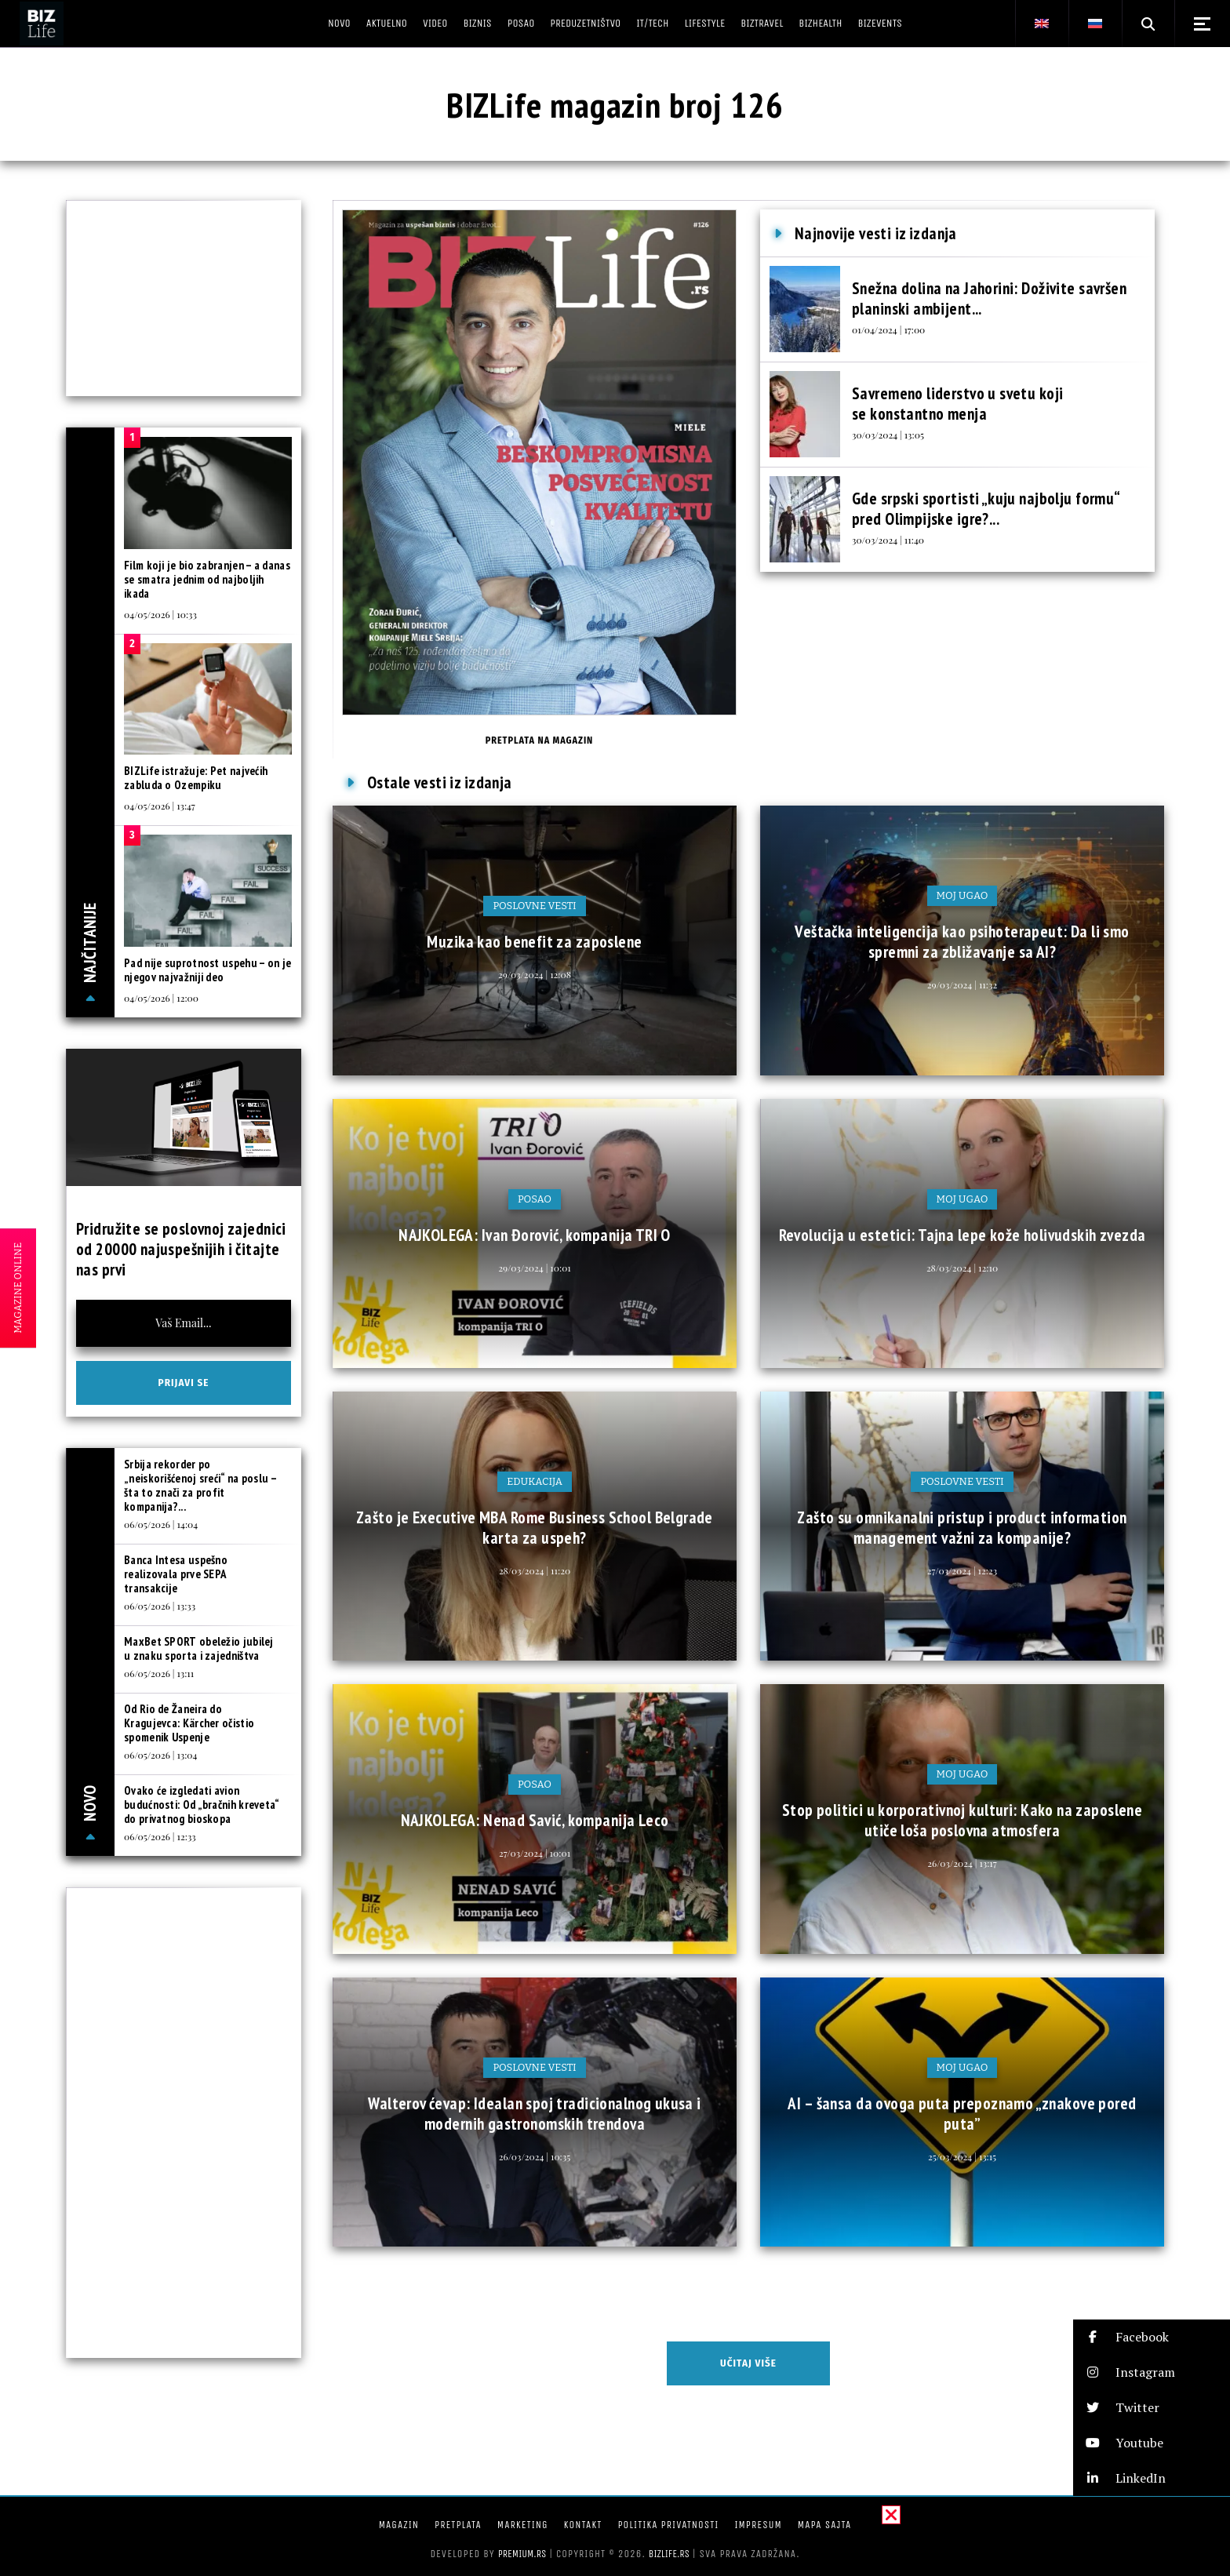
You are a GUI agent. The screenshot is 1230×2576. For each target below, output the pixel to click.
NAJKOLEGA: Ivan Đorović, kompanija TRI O (534, 1235)
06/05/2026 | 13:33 (159, 1605)
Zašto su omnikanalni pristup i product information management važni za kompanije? (961, 1527)
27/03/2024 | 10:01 (534, 1852)
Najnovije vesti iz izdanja (876, 233)
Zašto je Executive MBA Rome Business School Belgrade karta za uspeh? (534, 1527)
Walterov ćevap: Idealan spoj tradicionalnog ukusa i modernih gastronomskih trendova (534, 2113)
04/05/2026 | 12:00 (161, 997)
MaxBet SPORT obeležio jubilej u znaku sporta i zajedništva (199, 1648)
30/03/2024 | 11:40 (888, 539)
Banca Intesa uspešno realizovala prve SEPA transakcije (175, 1573)
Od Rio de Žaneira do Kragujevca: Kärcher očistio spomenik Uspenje (189, 1723)
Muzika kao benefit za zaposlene (534, 941)
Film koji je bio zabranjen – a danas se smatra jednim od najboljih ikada (207, 579)
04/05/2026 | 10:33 (160, 614)
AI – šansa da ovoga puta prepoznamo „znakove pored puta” (962, 2113)
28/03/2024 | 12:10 (962, 1267)
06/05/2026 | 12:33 (160, 1836)
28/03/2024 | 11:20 (534, 1570)
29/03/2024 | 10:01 (534, 1267)
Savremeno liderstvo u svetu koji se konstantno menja (957, 403)
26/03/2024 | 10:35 (534, 2156)
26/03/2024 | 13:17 (961, 1863)
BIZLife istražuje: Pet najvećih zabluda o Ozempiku (195, 777)
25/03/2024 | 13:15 (962, 2156)
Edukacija (534, 1481)
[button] (1151, 2337)
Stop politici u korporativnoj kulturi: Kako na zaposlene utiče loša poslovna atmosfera (962, 1820)
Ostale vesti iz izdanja (439, 782)
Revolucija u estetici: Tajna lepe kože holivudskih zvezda (962, 1235)
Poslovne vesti (534, 905)
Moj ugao (962, 895)
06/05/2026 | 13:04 (160, 1754)
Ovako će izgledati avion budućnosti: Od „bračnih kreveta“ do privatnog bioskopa (201, 1804)
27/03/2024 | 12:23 (962, 1570)
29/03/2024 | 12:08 (534, 974)
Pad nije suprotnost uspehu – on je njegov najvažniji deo (207, 969)
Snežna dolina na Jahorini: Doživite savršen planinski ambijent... (989, 298)
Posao (534, 1199)
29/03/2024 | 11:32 (962, 984)
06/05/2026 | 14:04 (161, 1524)
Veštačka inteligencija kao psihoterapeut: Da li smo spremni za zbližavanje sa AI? (962, 941)
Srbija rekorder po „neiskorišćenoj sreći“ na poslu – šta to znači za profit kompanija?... (200, 1485)
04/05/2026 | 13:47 (159, 805)
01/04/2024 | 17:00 (888, 329)
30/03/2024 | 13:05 (888, 434)
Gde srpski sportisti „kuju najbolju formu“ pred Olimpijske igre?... (985, 508)
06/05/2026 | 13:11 (159, 1673)
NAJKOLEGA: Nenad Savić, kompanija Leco (535, 1820)
